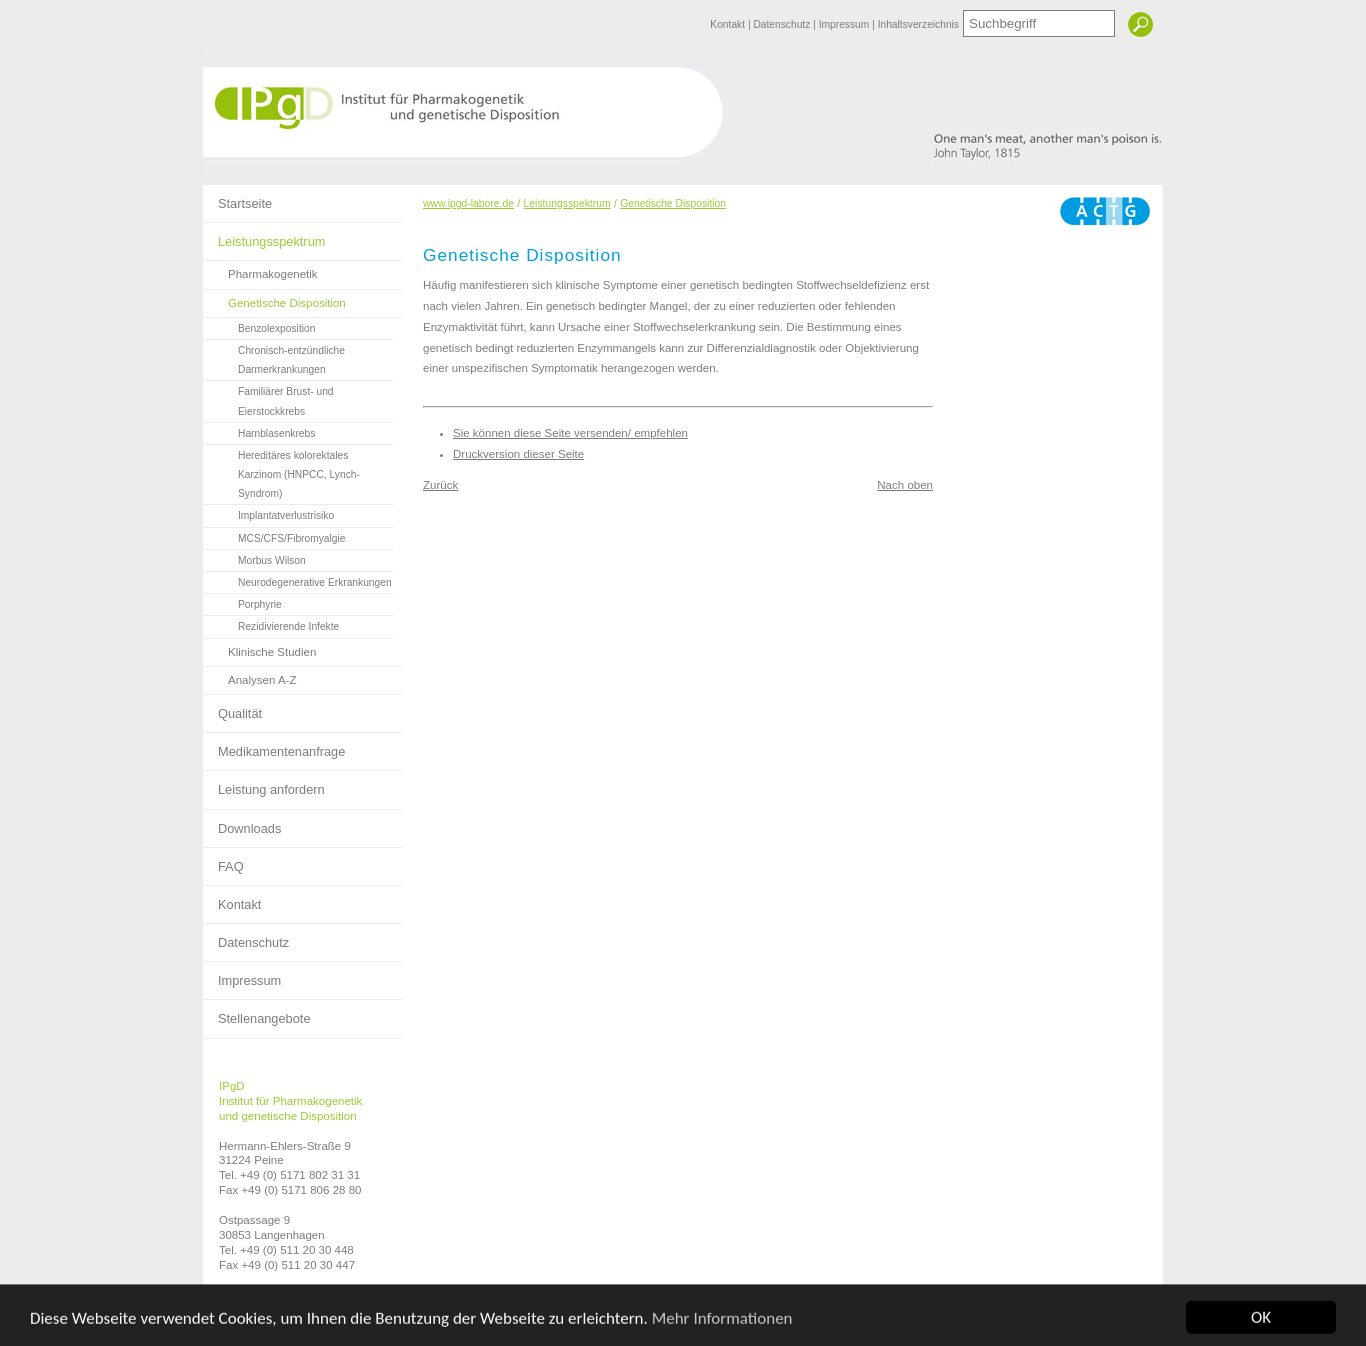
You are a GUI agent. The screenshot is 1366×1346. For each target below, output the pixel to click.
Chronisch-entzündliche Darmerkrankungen (274, 357)
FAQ (223, 861)
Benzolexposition (259, 326)
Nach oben (905, 485)
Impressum (845, 24)
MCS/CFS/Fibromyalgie (274, 536)
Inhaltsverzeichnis (918, 24)
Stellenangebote (257, 1013)
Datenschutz (783, 24)
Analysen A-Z (250, 676)
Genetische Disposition (274, 299)
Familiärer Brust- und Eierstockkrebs (268, 398)
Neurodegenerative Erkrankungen (297, 580)
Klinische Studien (259, 648)
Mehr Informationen (722, 1329)
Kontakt (729, 24)
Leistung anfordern (264, 784)
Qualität (232, 708)
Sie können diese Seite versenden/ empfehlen (570, 433)
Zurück (440, 485)
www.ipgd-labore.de (468, 203)
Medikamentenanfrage (274, 746)
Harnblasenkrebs (259, 431)
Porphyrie (242, 602)
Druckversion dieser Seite (518, 454)
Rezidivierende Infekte (271, 624)
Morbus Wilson (254, 558)
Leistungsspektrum (264, 236)
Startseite (237, 198)
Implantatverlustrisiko (268, 513)
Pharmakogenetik (260, 270)
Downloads (242, 823)
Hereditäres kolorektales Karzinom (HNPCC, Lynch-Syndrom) (281, 472)
